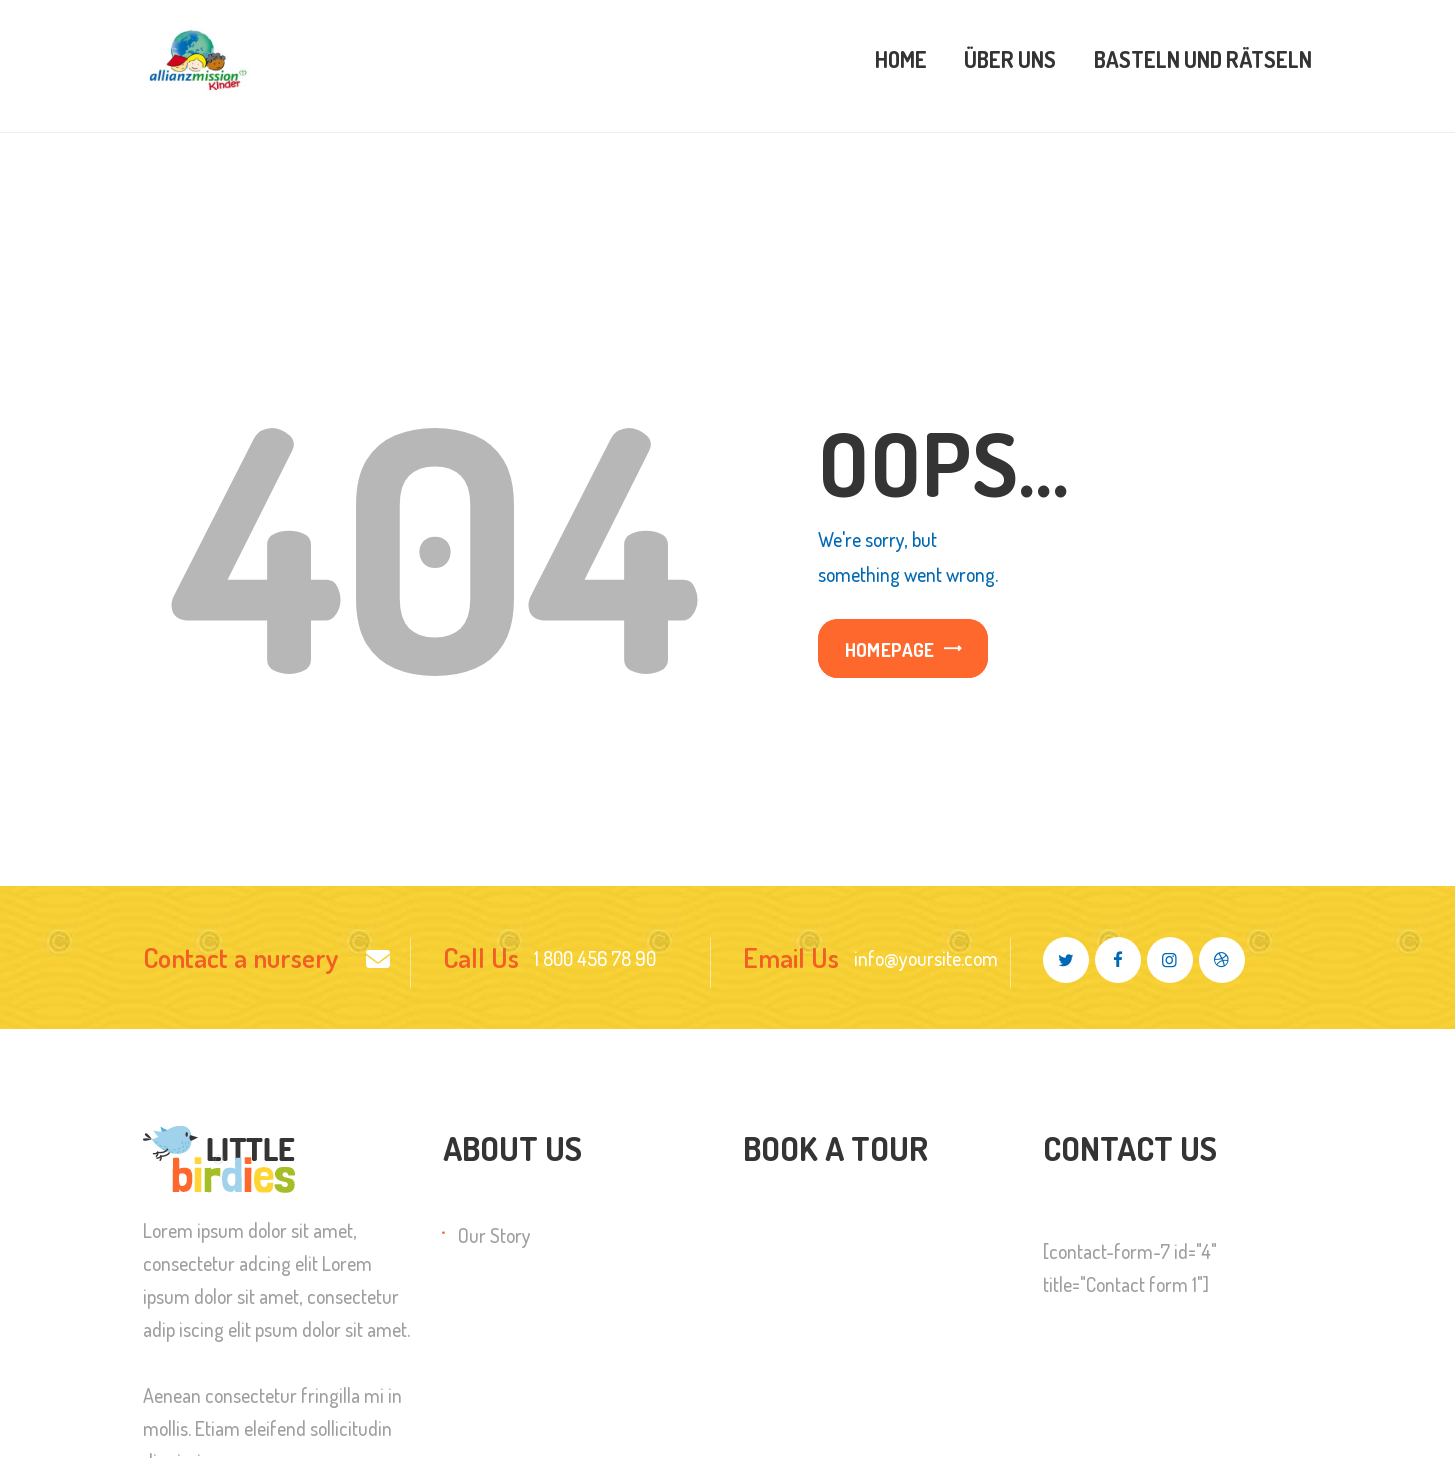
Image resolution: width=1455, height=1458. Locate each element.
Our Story (494, 1235)
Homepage (890, 649)
